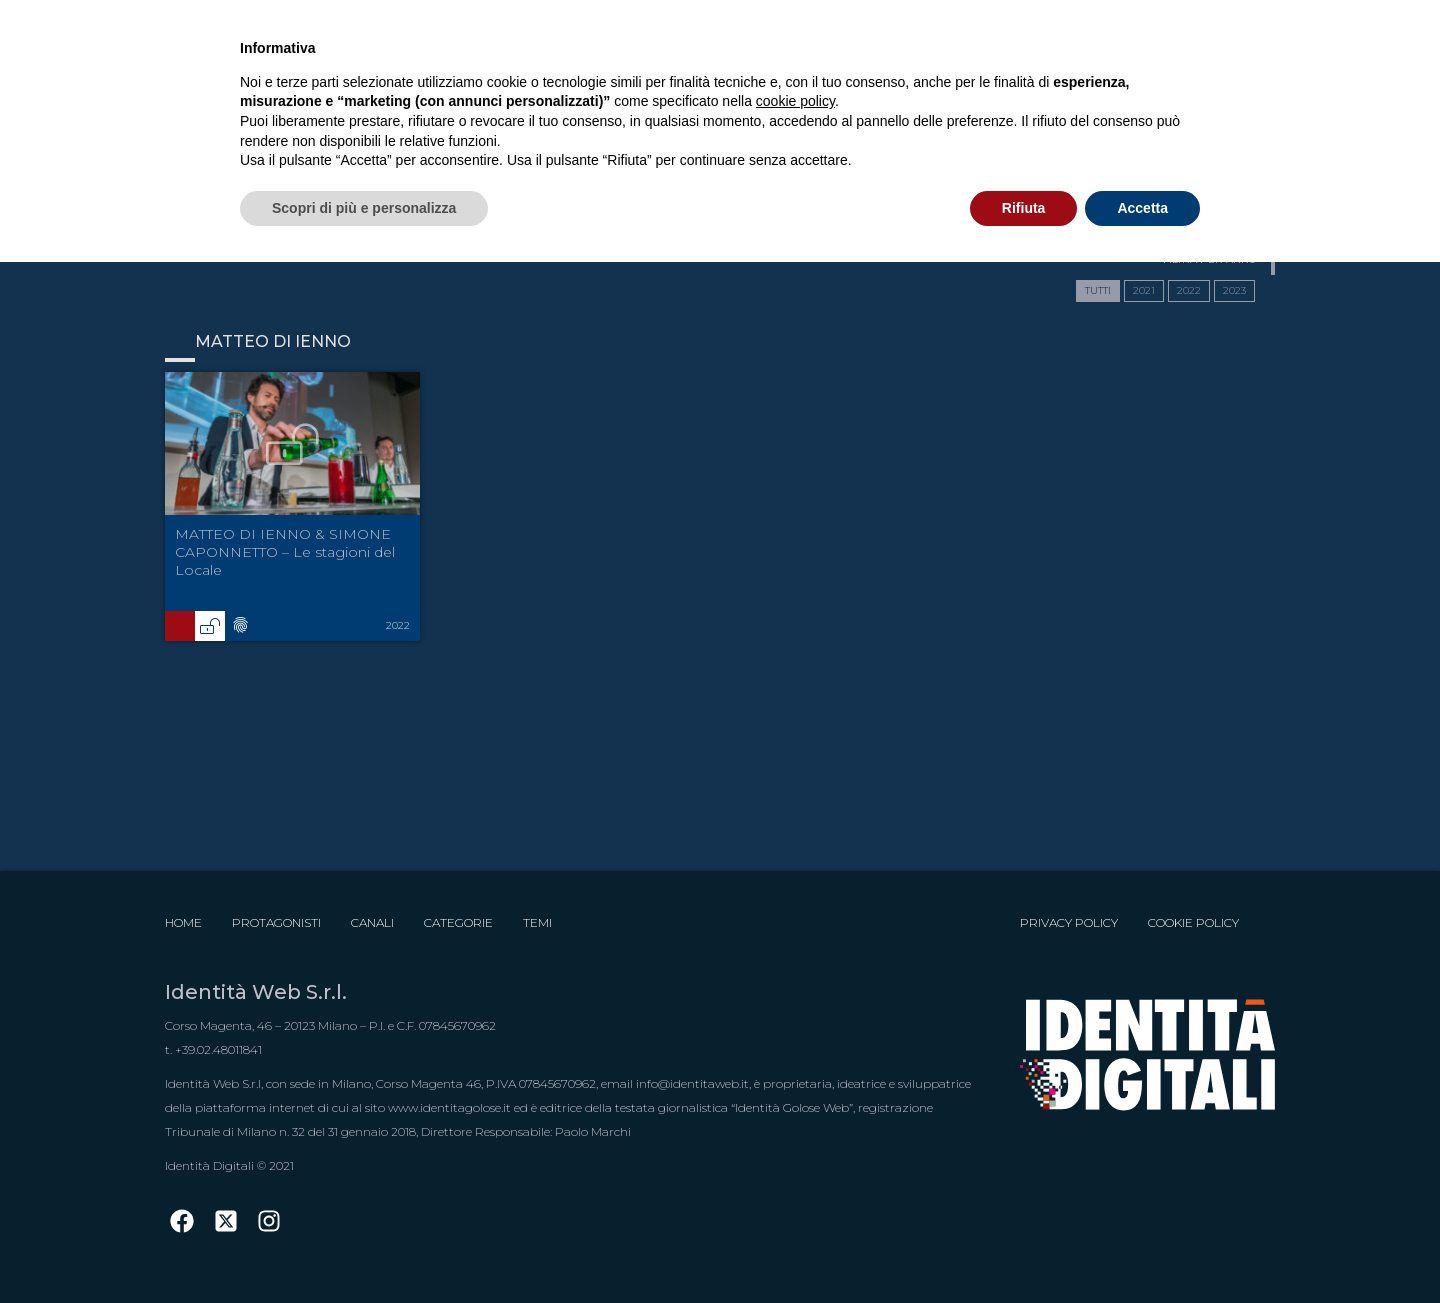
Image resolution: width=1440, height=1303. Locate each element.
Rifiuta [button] (1024, 208)
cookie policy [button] (795, 101)
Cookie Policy (1193, 922)
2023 (1234, 290)
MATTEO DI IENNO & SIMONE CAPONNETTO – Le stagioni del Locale (285, 552)
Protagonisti (276, 922)
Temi (537, 922)
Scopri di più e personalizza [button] (364, 208)
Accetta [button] (1142, 208)
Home (183, 922)
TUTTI (1098, 290)
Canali (372, 922)
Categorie (458, 922)
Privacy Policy (1069, 922)
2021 (1144, 290)
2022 (1189, 290)
